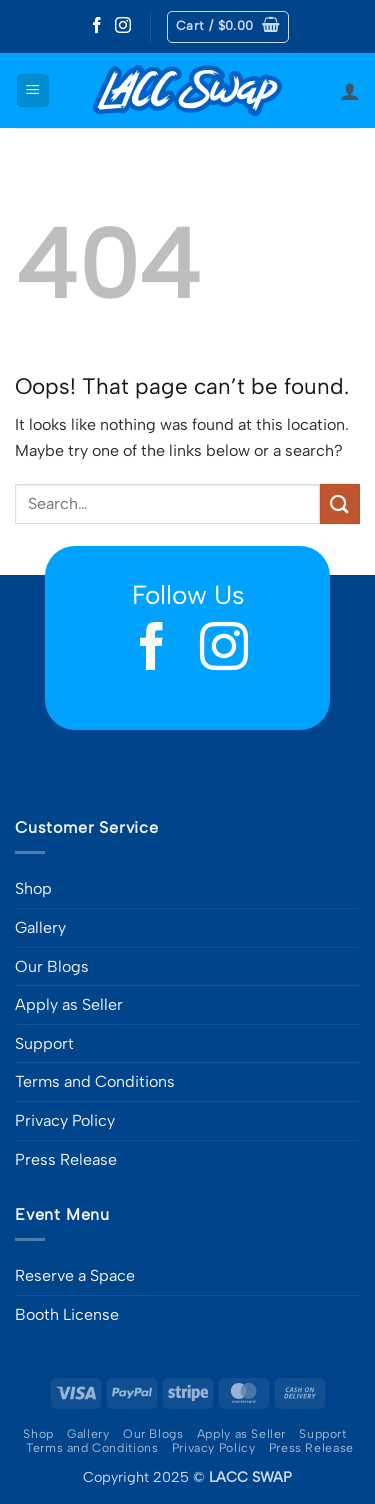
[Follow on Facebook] (97, 26)
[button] (228, 27)
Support (44, 1043)
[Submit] (340, 503)
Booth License (67, 1314)
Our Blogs (52, 966)
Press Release (66, 1159)
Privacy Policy (65, 1120)
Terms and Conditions (95, 1081)
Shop (33, 888)
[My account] (350, 91)
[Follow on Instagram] (123, 26)
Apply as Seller (69, 1004)
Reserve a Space (75, 1275)
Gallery (40, 927)
